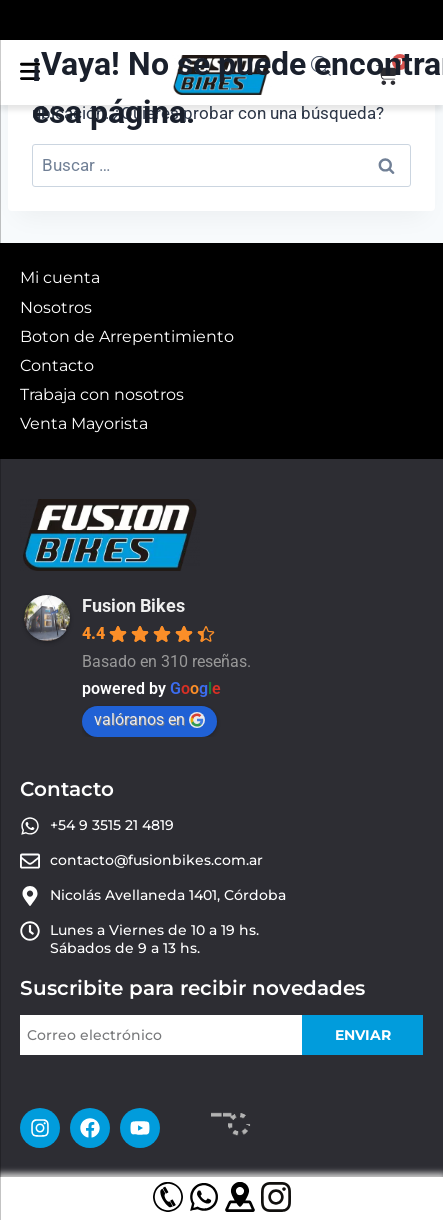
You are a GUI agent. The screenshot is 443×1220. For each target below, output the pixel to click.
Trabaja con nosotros (102, 394)
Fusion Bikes (133, 605)
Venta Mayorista (84, 423)
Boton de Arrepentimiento (127, 336)
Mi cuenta (60, 277)
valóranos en (149, 719)
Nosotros (56, 307)
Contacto (57, 365)
